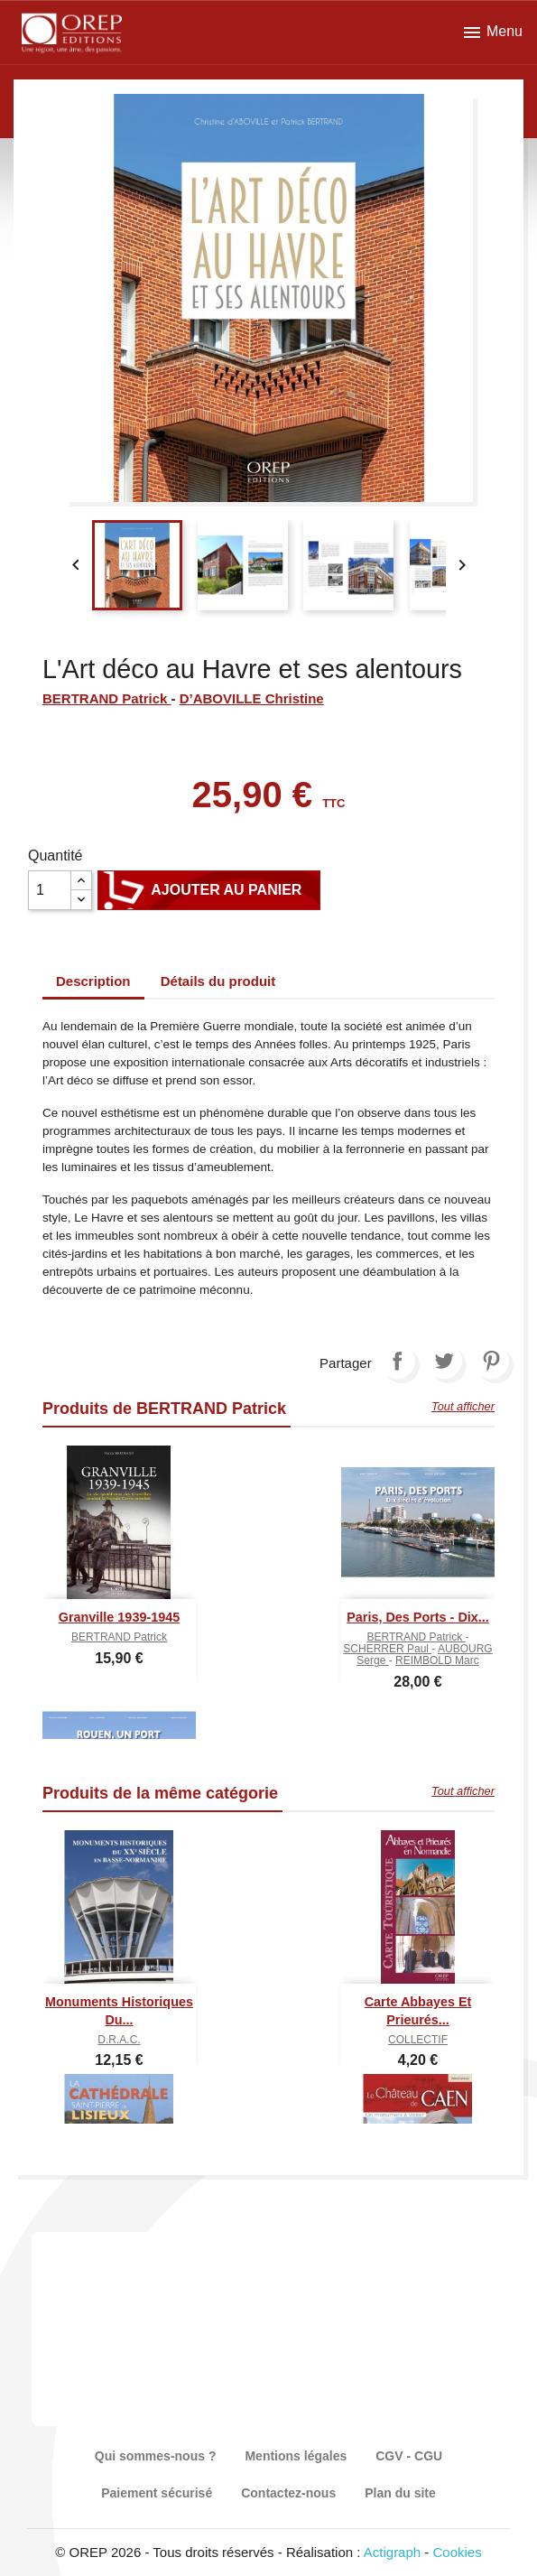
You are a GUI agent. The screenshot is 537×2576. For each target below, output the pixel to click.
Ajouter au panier (208, 890)
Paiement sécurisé (156, 2493)
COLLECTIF (418, 2039)
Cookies (457, 2552)
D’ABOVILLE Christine (252, 698)
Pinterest (491, 1361)
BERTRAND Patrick (106, 698)
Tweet (444, 1361)
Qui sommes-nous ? (156, 2456)
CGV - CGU (408, 2456)
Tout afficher (463, 1406)
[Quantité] (49, 890)
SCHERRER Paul (387, 1648)
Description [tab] (93, 981)
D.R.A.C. (118, 2039)
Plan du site (400, 2493)
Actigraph (392, 2552)
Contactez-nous (288, 2493)
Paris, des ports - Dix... (418, 1617)
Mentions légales (296, 2456)
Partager (397, 1361)
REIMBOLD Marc (437, 1660)
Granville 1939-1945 (119, 1617)
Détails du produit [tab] (218, 981)
